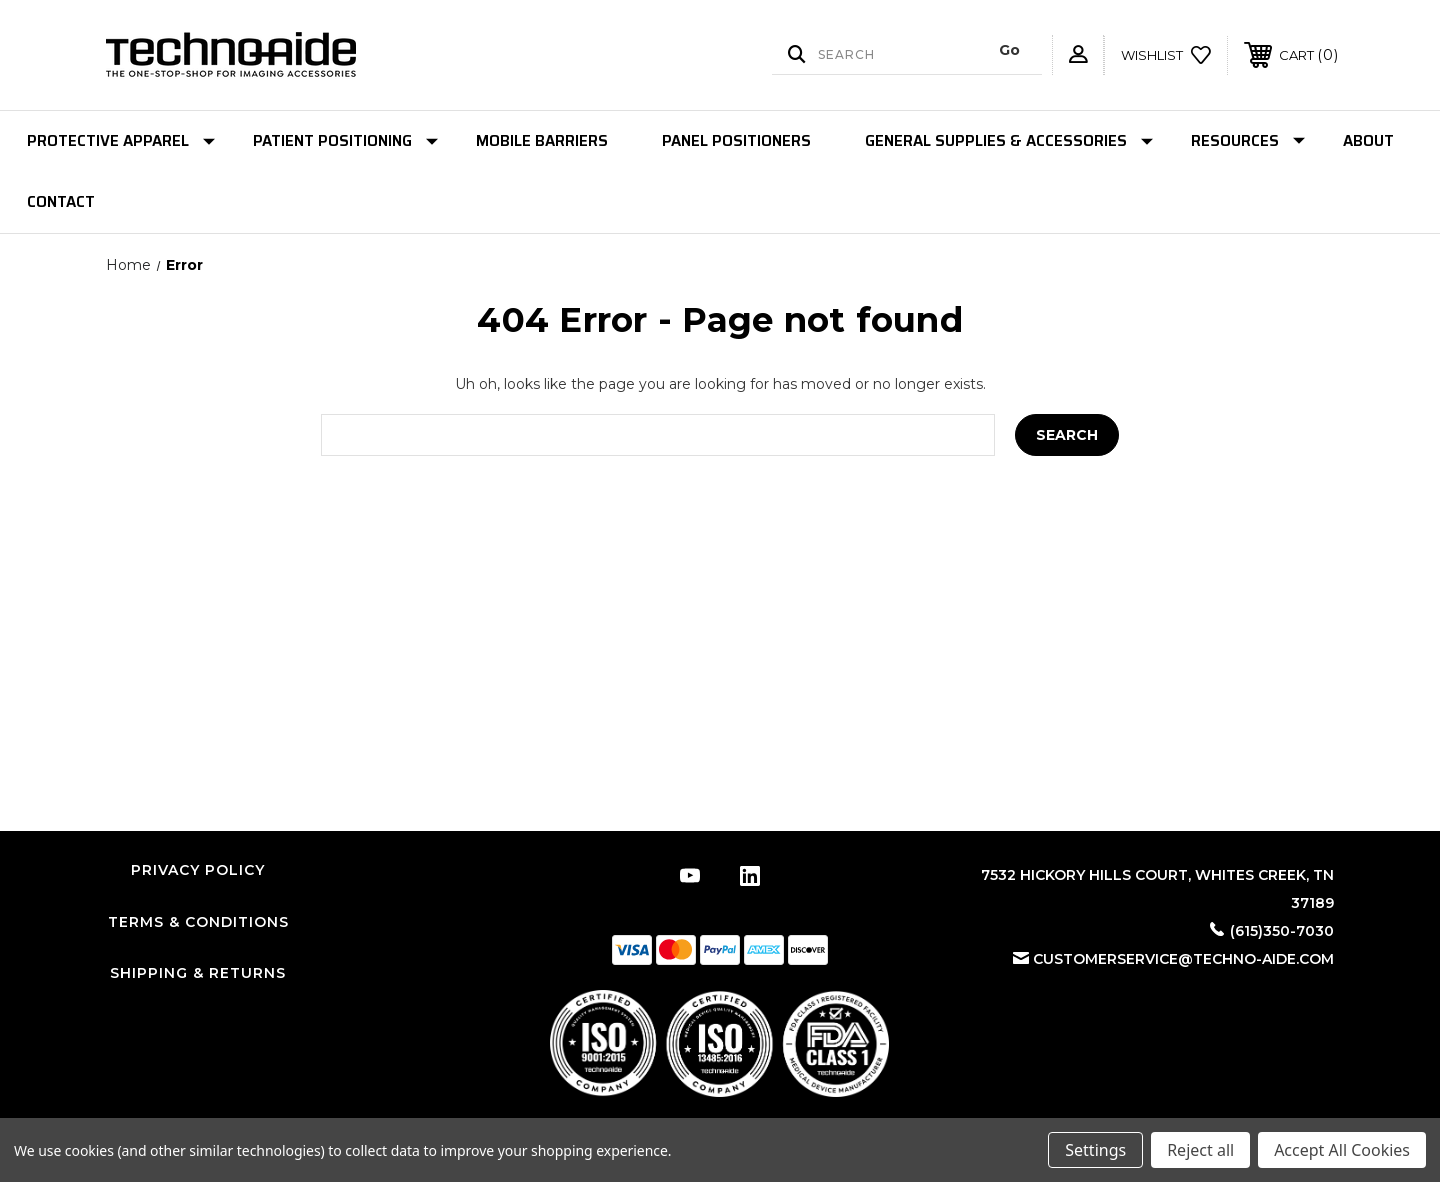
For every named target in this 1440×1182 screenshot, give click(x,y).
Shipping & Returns (198, 973)
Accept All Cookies (1342, 1150)
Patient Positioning (345, 141)
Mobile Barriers (542, 141)
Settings (1095, 1150)
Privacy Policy (198, 870)
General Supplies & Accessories (1009, 141)
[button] (719, 1043)
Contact (61, 202)
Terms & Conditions (198, 922)
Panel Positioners (736, 141)
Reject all (1200, 1150)
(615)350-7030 (1282, 931)
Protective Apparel (121, 141)
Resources (1248, 141)
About (1368, 141)
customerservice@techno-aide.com (1183, 959)
